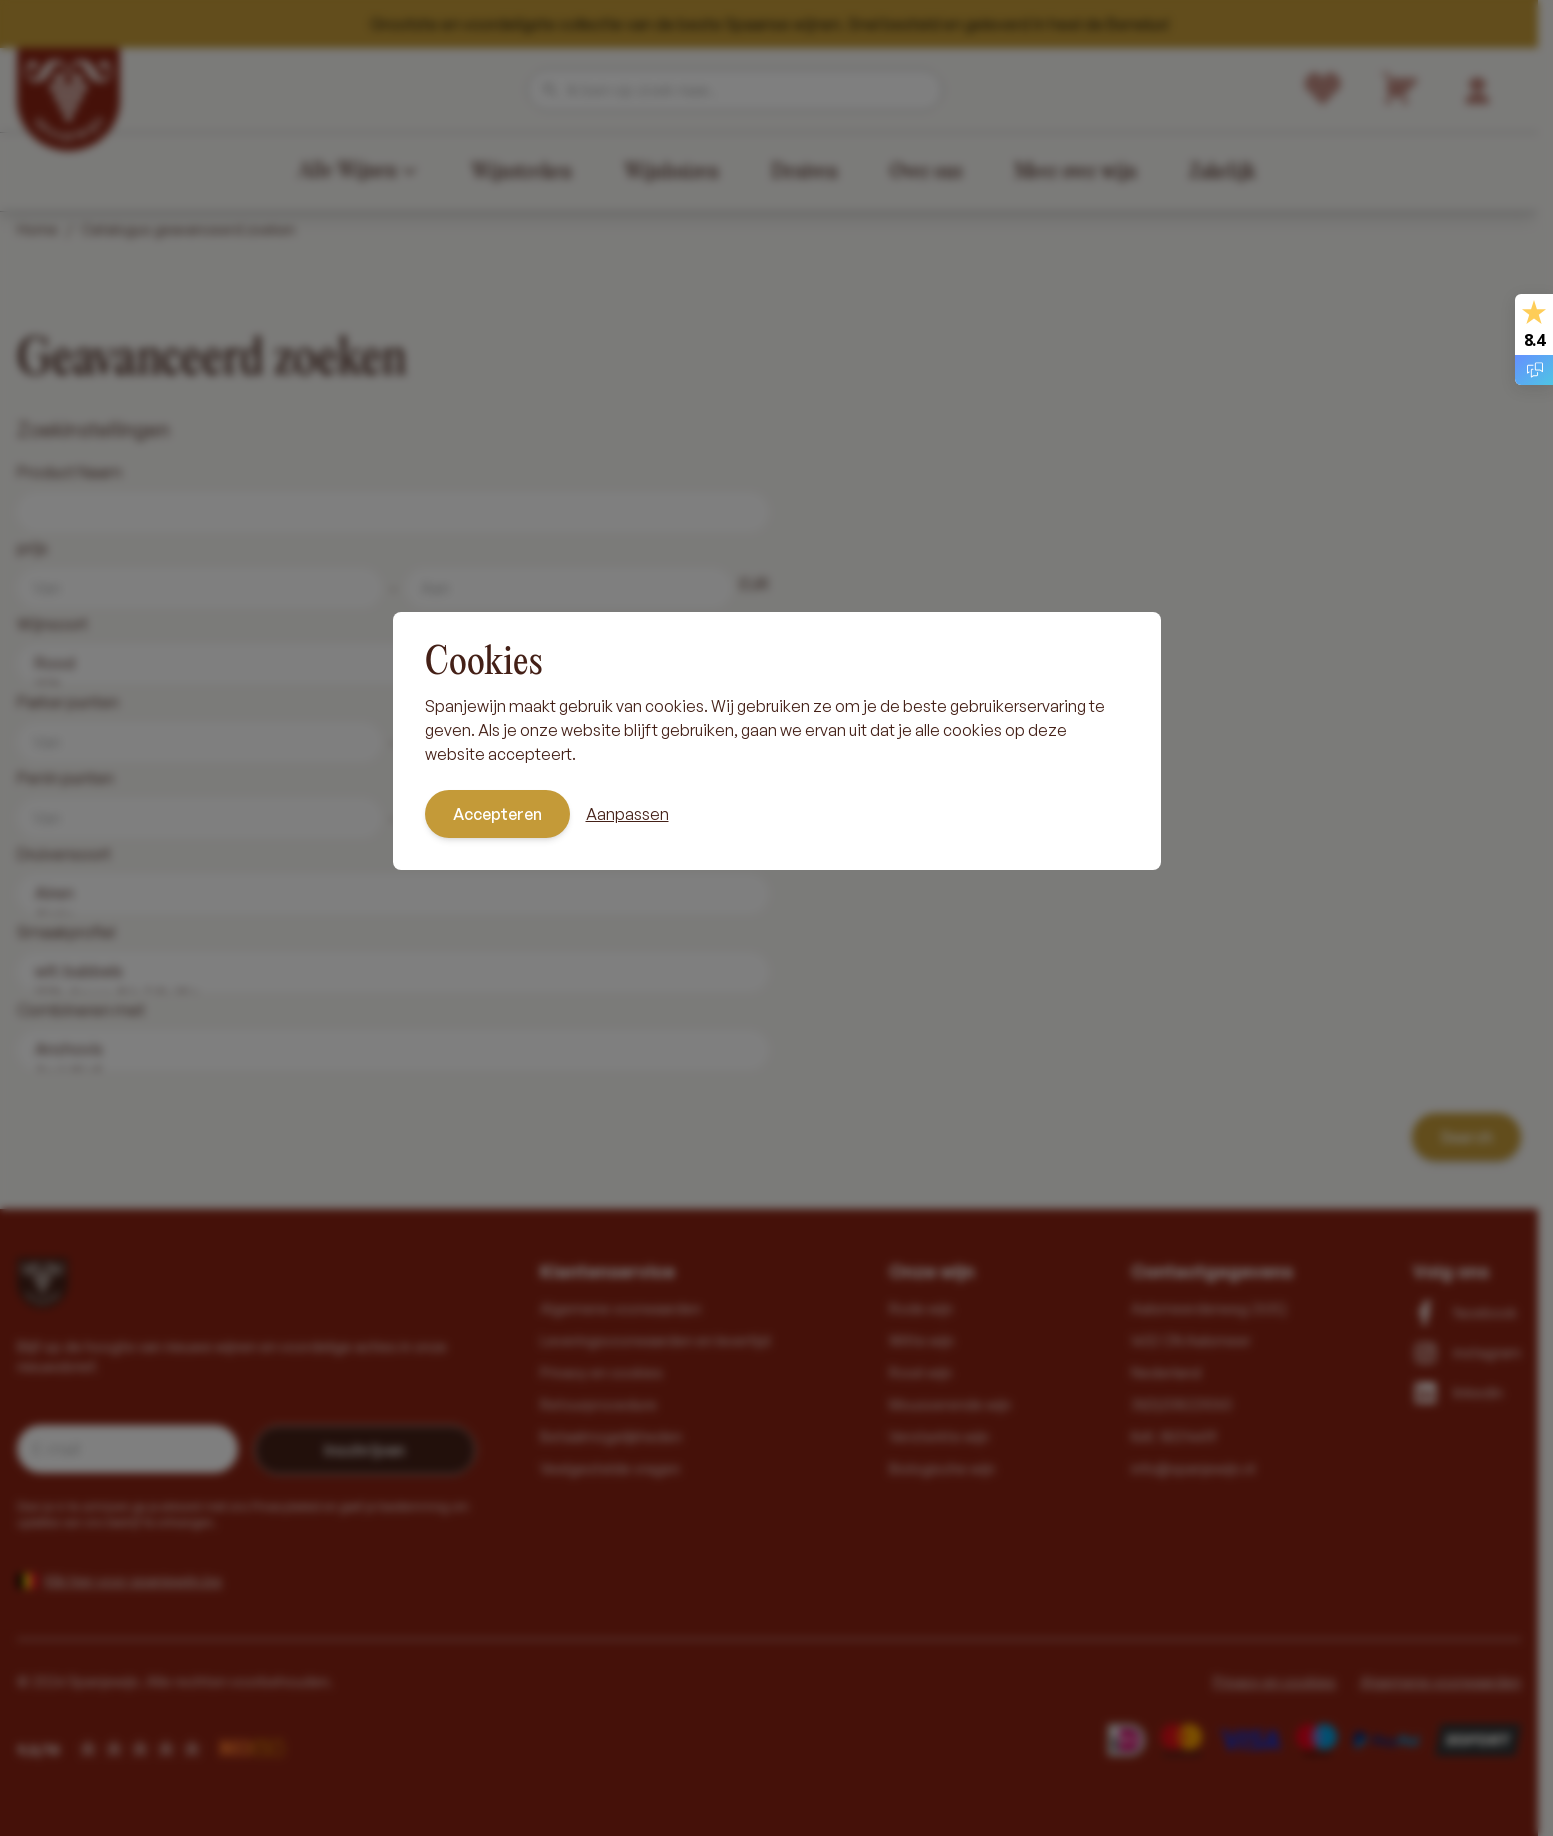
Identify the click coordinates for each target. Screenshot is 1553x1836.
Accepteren (497, 814)
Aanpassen (627, 814)
